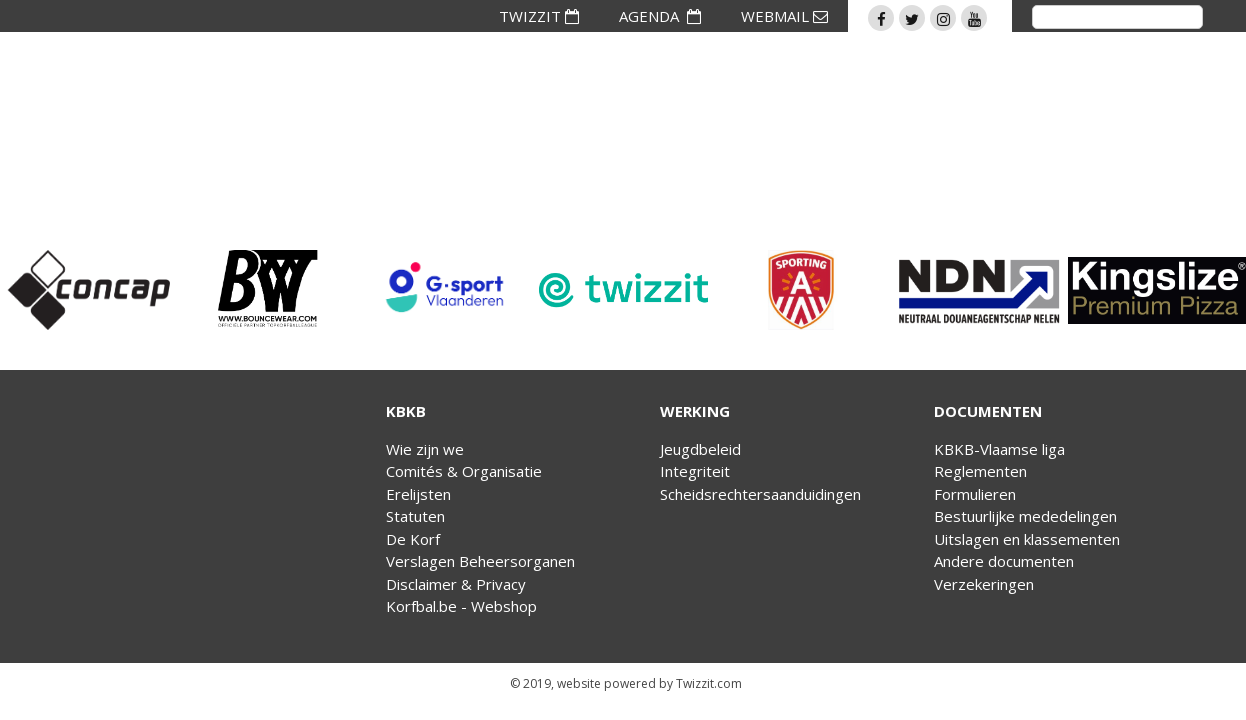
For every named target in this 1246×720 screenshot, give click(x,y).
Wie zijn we (425, 449)
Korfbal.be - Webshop (461, 606)
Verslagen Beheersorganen (480, 561)
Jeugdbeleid (700, 449)
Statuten (415, 516)
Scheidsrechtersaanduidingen (760, 494)
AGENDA (660, 16)
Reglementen (980, 471)
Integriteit (695, 471)
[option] (89, 290)
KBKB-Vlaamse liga (999, 449)
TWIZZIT (539, 16)
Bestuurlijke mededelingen (1025, 516)
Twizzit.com (709, 683)
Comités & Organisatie (464, 471)
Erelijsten (418, 494)
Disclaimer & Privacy (456, 584)
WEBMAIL (784, 16)
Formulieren (975, 494)
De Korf (413, 539)
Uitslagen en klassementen (1027, 539)
